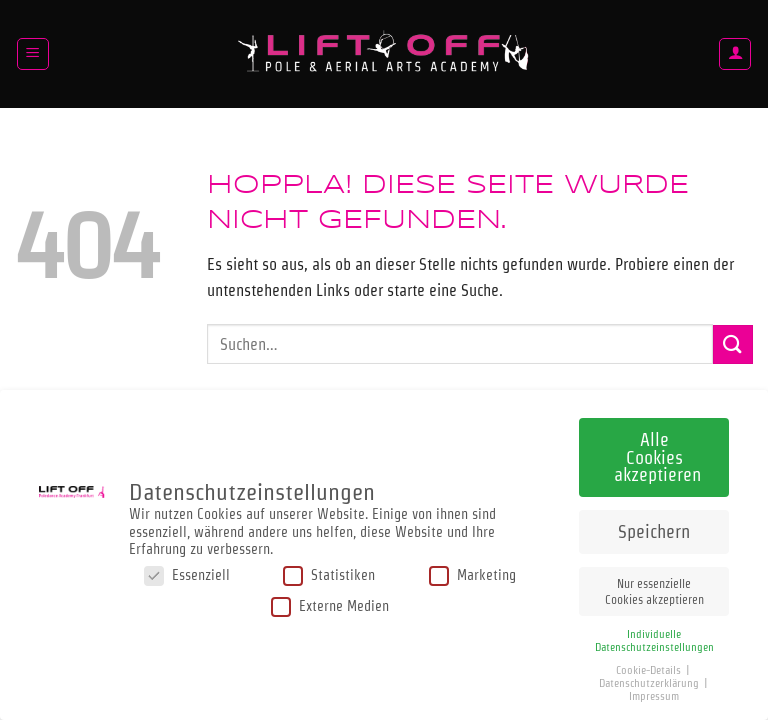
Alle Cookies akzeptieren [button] (657, 452)
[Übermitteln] (733, 344)
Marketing (472, 569)
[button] (33, 54)
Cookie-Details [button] (650, 664)
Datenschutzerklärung (650, 677)
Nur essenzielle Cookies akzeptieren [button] (654, 586)
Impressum (654, 690)
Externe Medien (330, 601)
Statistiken (329, 569)
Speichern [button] (654, 526)
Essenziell (187, 569)
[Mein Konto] (735, 54)
